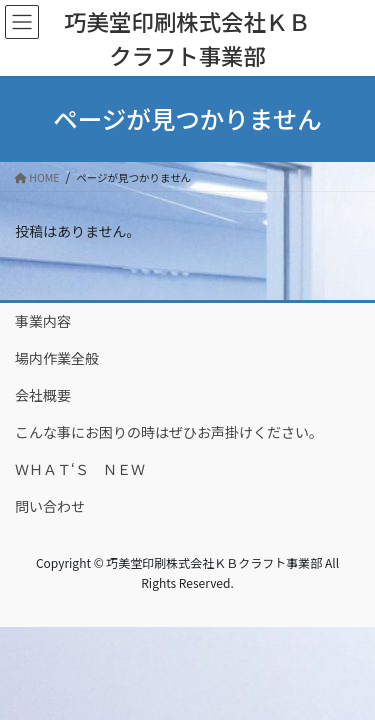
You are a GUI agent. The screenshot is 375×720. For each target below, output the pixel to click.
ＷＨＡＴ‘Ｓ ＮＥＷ (80, 469)
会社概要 (43, 395)
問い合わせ (50, 506)
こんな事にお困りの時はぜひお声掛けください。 (169, 432)
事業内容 (43, 321)
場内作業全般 (57, 358)
